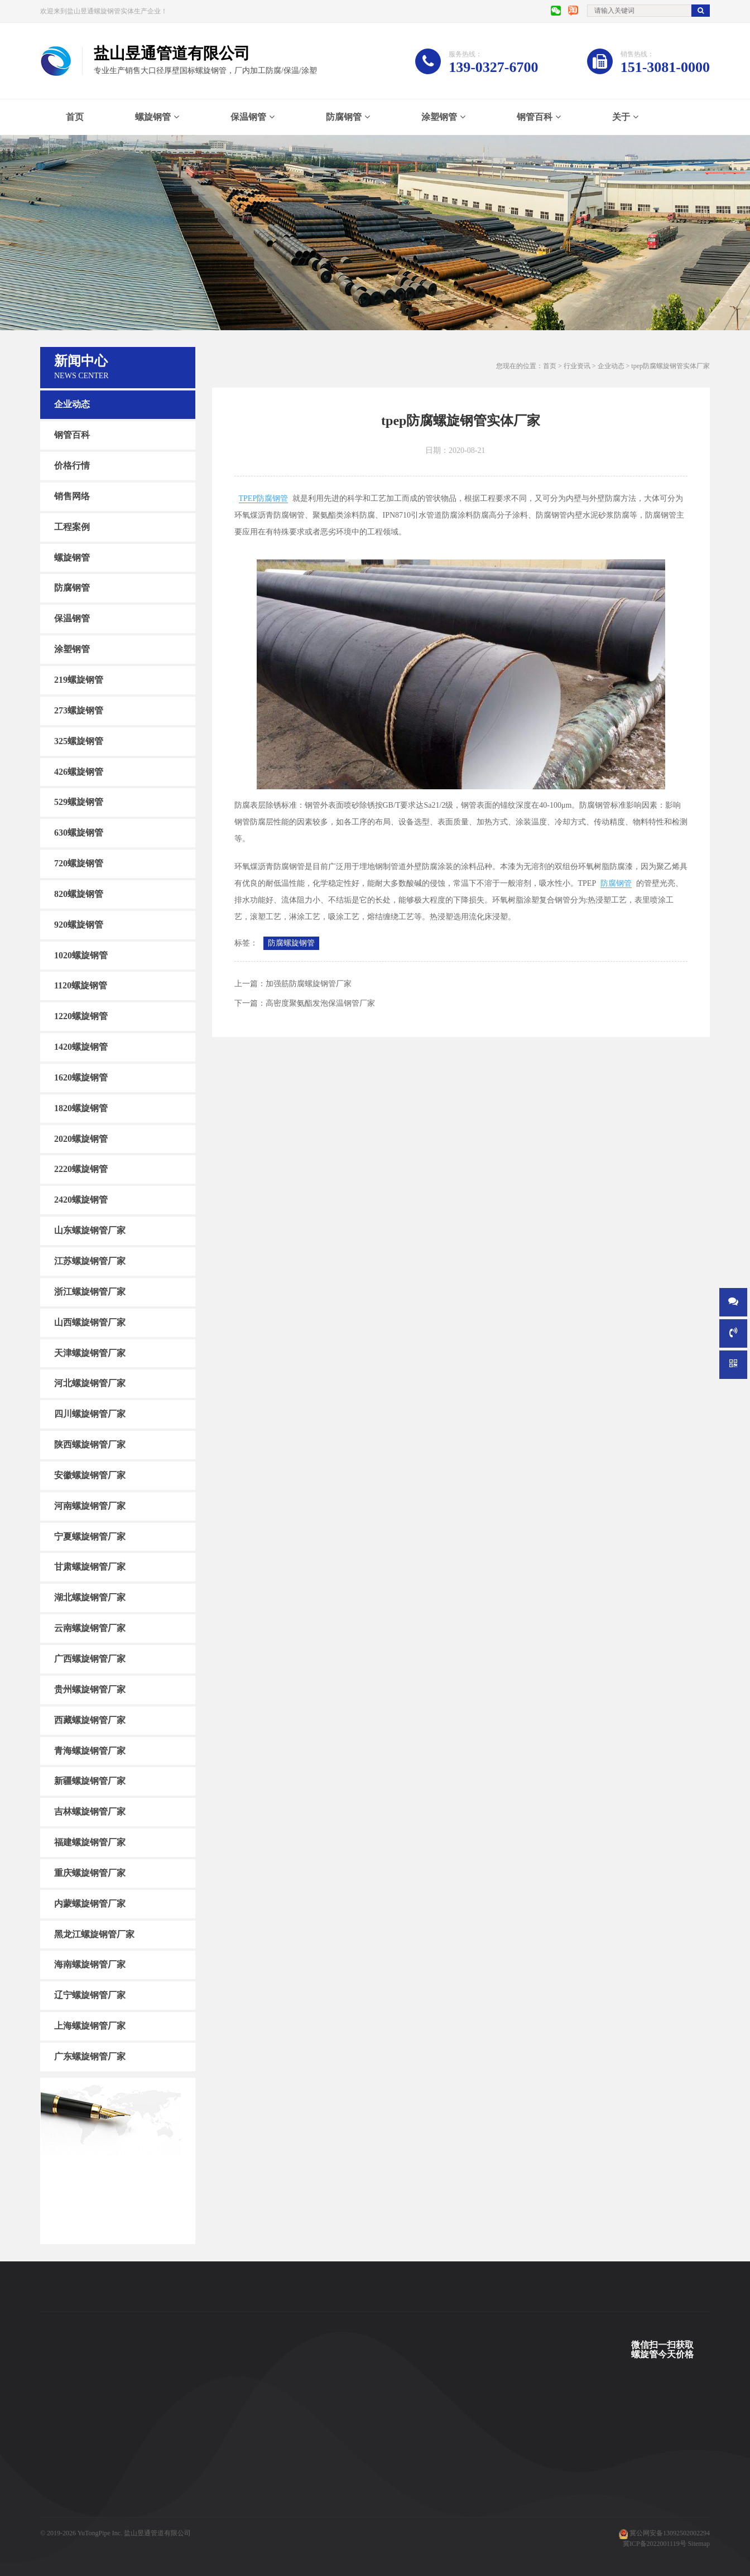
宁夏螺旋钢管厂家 (90, 1536)
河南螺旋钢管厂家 (90, 1506)
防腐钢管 (344, 117)
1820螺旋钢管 (81, 1108)
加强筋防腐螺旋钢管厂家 (309, 984)
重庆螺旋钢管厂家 (90, 1873)
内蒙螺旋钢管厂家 (90, 1903)
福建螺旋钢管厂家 (90, 1842)
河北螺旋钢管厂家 (90, 1383)
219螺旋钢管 (78, 679)
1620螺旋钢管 (81, 1077)
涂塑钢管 (439, 117)
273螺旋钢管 (78, 710)
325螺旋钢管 (78, 741)
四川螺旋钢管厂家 (90, 1414)
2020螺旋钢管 (81, 1138)
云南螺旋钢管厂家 (90, 1628)
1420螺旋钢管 (81, 1046)
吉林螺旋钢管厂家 (90, 1811)
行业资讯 (577, 366)
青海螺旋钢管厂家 (90, 1750)
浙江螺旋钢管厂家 (90, 1291)
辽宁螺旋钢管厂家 (90, 1995)
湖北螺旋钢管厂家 (90, 1597)
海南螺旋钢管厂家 (90, 1964)
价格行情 (72, 465)
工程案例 (72, 527)
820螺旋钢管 (78, 894)
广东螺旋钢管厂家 (90, 2056)
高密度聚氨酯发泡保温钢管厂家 (320, 1003)
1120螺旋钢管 (80, 985)
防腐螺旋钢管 (291, 943)
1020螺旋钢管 (81, 954)
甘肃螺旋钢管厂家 (90, 1566)
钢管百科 (534, 117)
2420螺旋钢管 (81, 1199)
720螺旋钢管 (78, 863)
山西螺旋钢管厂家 (90, 1322)
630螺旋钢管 (78, 832)
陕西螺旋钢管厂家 (90, 1444)
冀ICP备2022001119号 (654, 2544)
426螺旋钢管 (78, 771)
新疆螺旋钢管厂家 (90, 1781)
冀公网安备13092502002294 (669, 2533)
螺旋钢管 (153, 117)
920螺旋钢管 (78, 924)
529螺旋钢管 (78, 802)
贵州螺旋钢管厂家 (90, 1689)
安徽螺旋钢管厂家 (90, 1475)
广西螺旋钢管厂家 (90, 1658)
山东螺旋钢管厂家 (90, 1230)
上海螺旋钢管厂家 (90, 2025)
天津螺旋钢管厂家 (90, 1352)
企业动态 (72, 404)
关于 (621, 117)
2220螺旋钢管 (81, 1169)
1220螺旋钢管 (81, 1016)
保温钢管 (248, 117)
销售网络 (72, 496)
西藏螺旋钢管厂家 (90, 1720)
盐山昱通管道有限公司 (157, 2533)
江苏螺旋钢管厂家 (90, 1261)
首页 (75, 117)
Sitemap (699, 2544)
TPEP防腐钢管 (264, 498)
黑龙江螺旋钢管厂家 (94, 1933)
